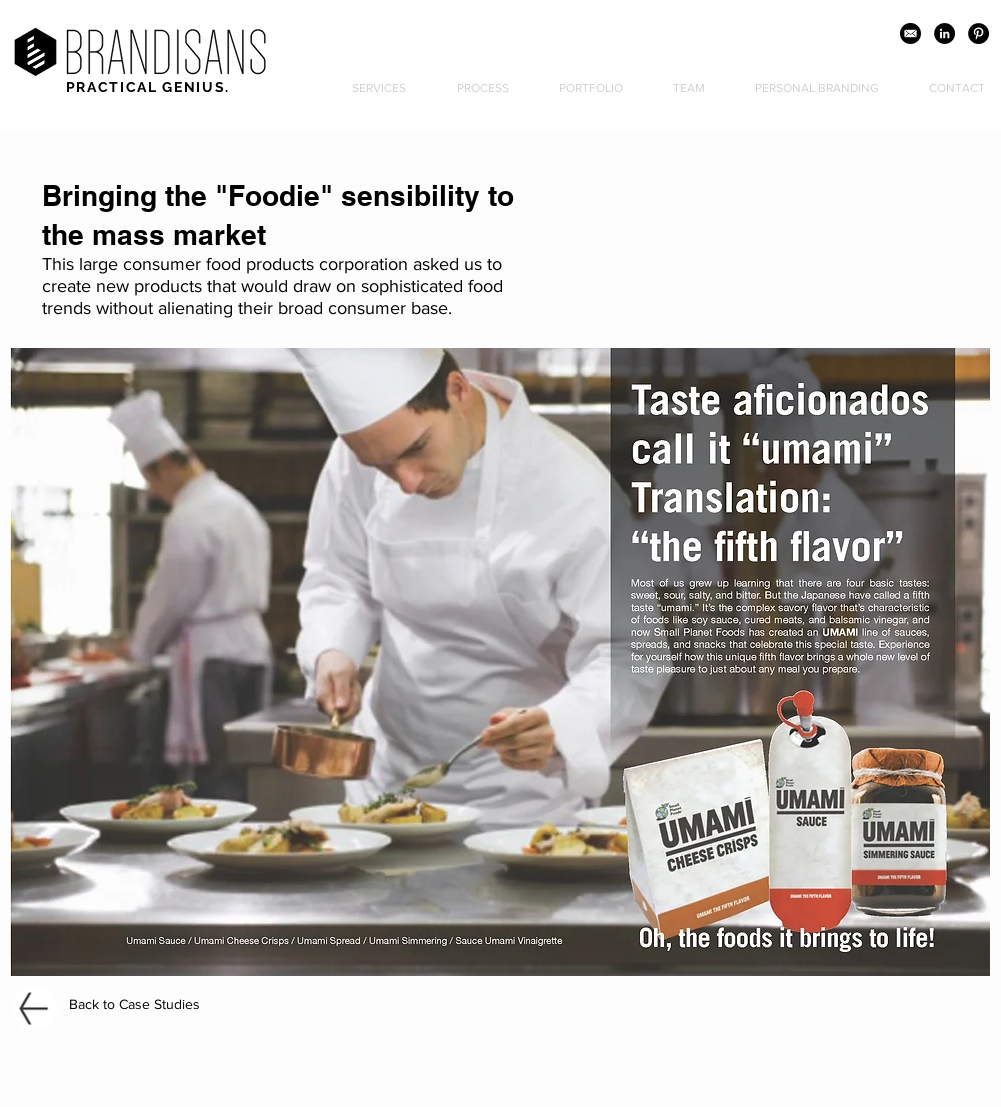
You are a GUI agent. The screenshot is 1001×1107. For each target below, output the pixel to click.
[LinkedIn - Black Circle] (944, 33)
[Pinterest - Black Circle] (978, 33)
